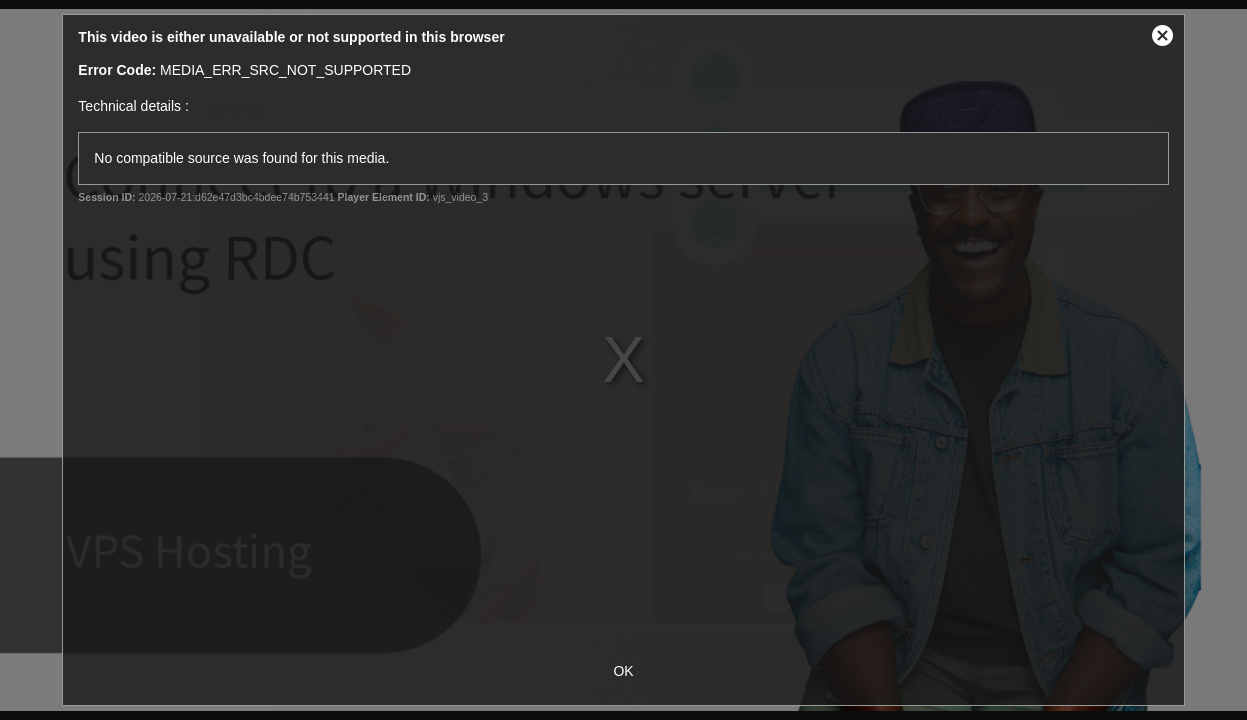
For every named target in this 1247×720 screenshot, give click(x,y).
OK (623, 671)
